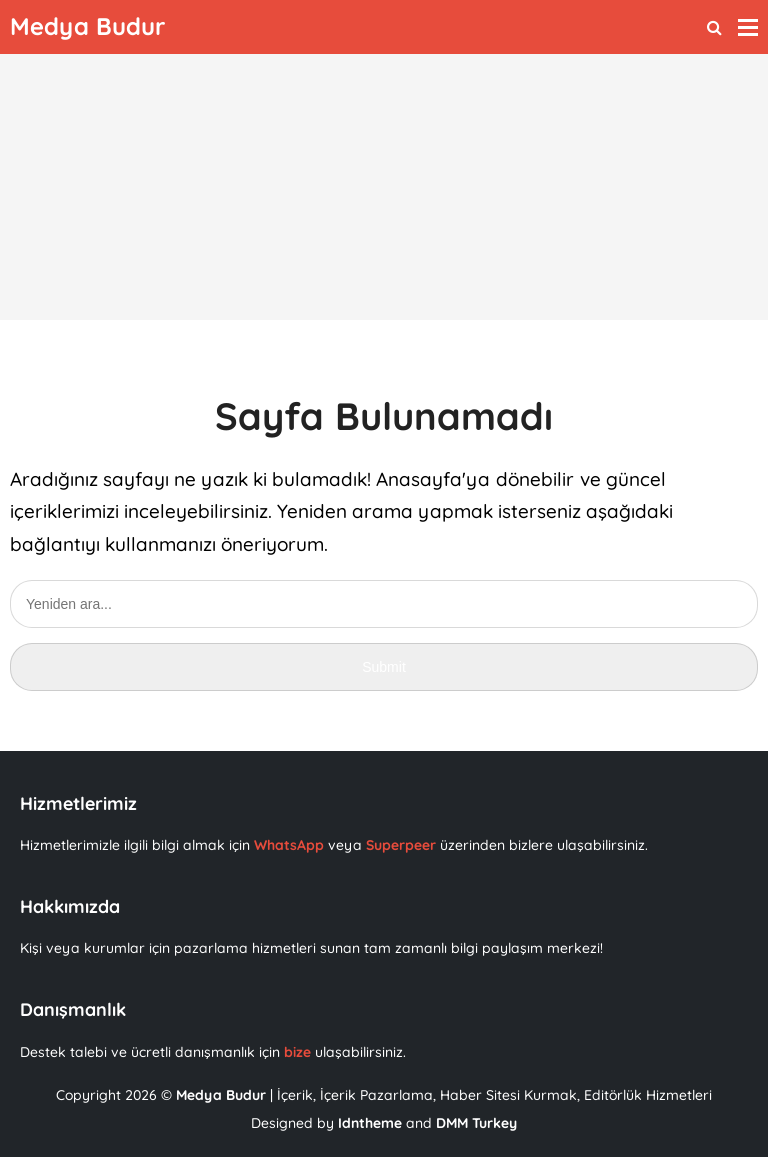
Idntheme (370, 1123)
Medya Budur (221, 1095)
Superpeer (401, 845)
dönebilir (535, 479)
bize (297, 1052)
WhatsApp (291, 845)
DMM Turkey (476, 1123)
